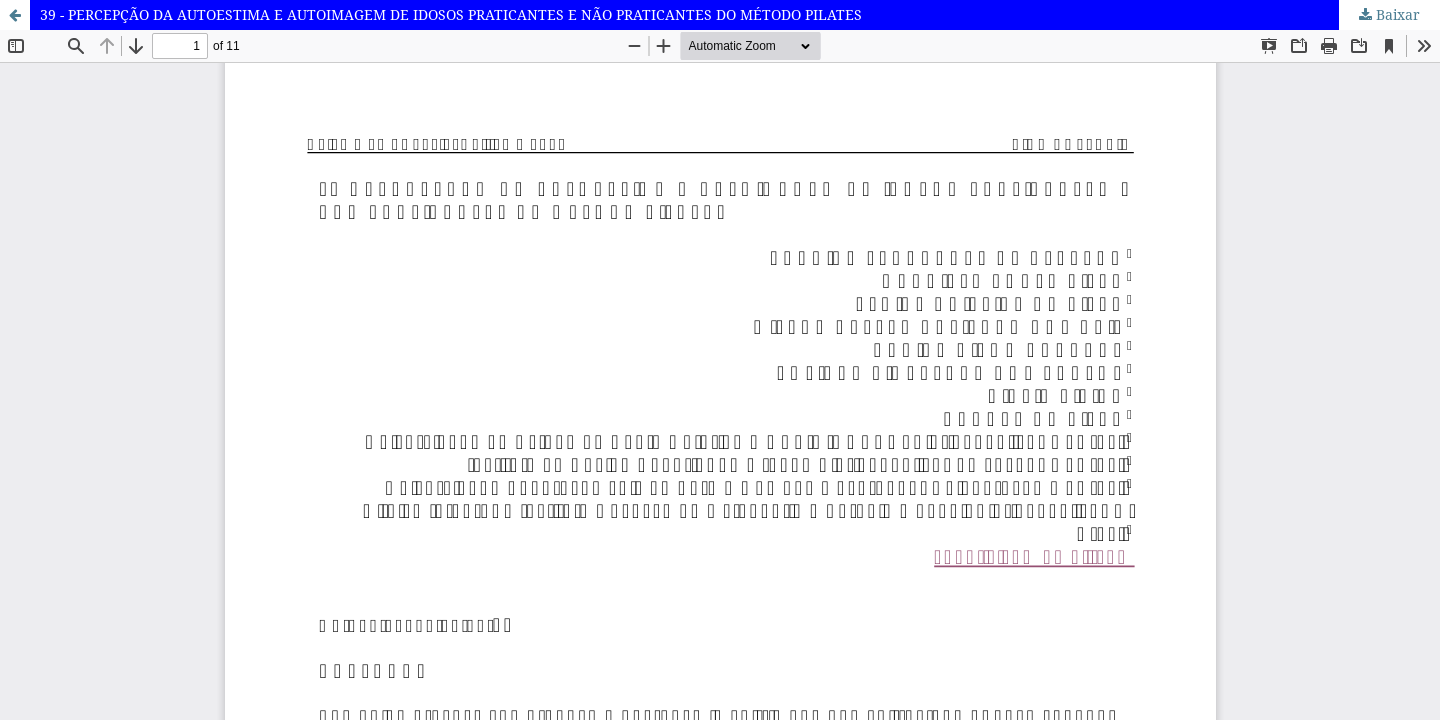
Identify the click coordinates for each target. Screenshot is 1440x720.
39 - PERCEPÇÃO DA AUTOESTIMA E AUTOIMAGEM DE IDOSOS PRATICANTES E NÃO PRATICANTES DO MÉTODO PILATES (451, 14)
